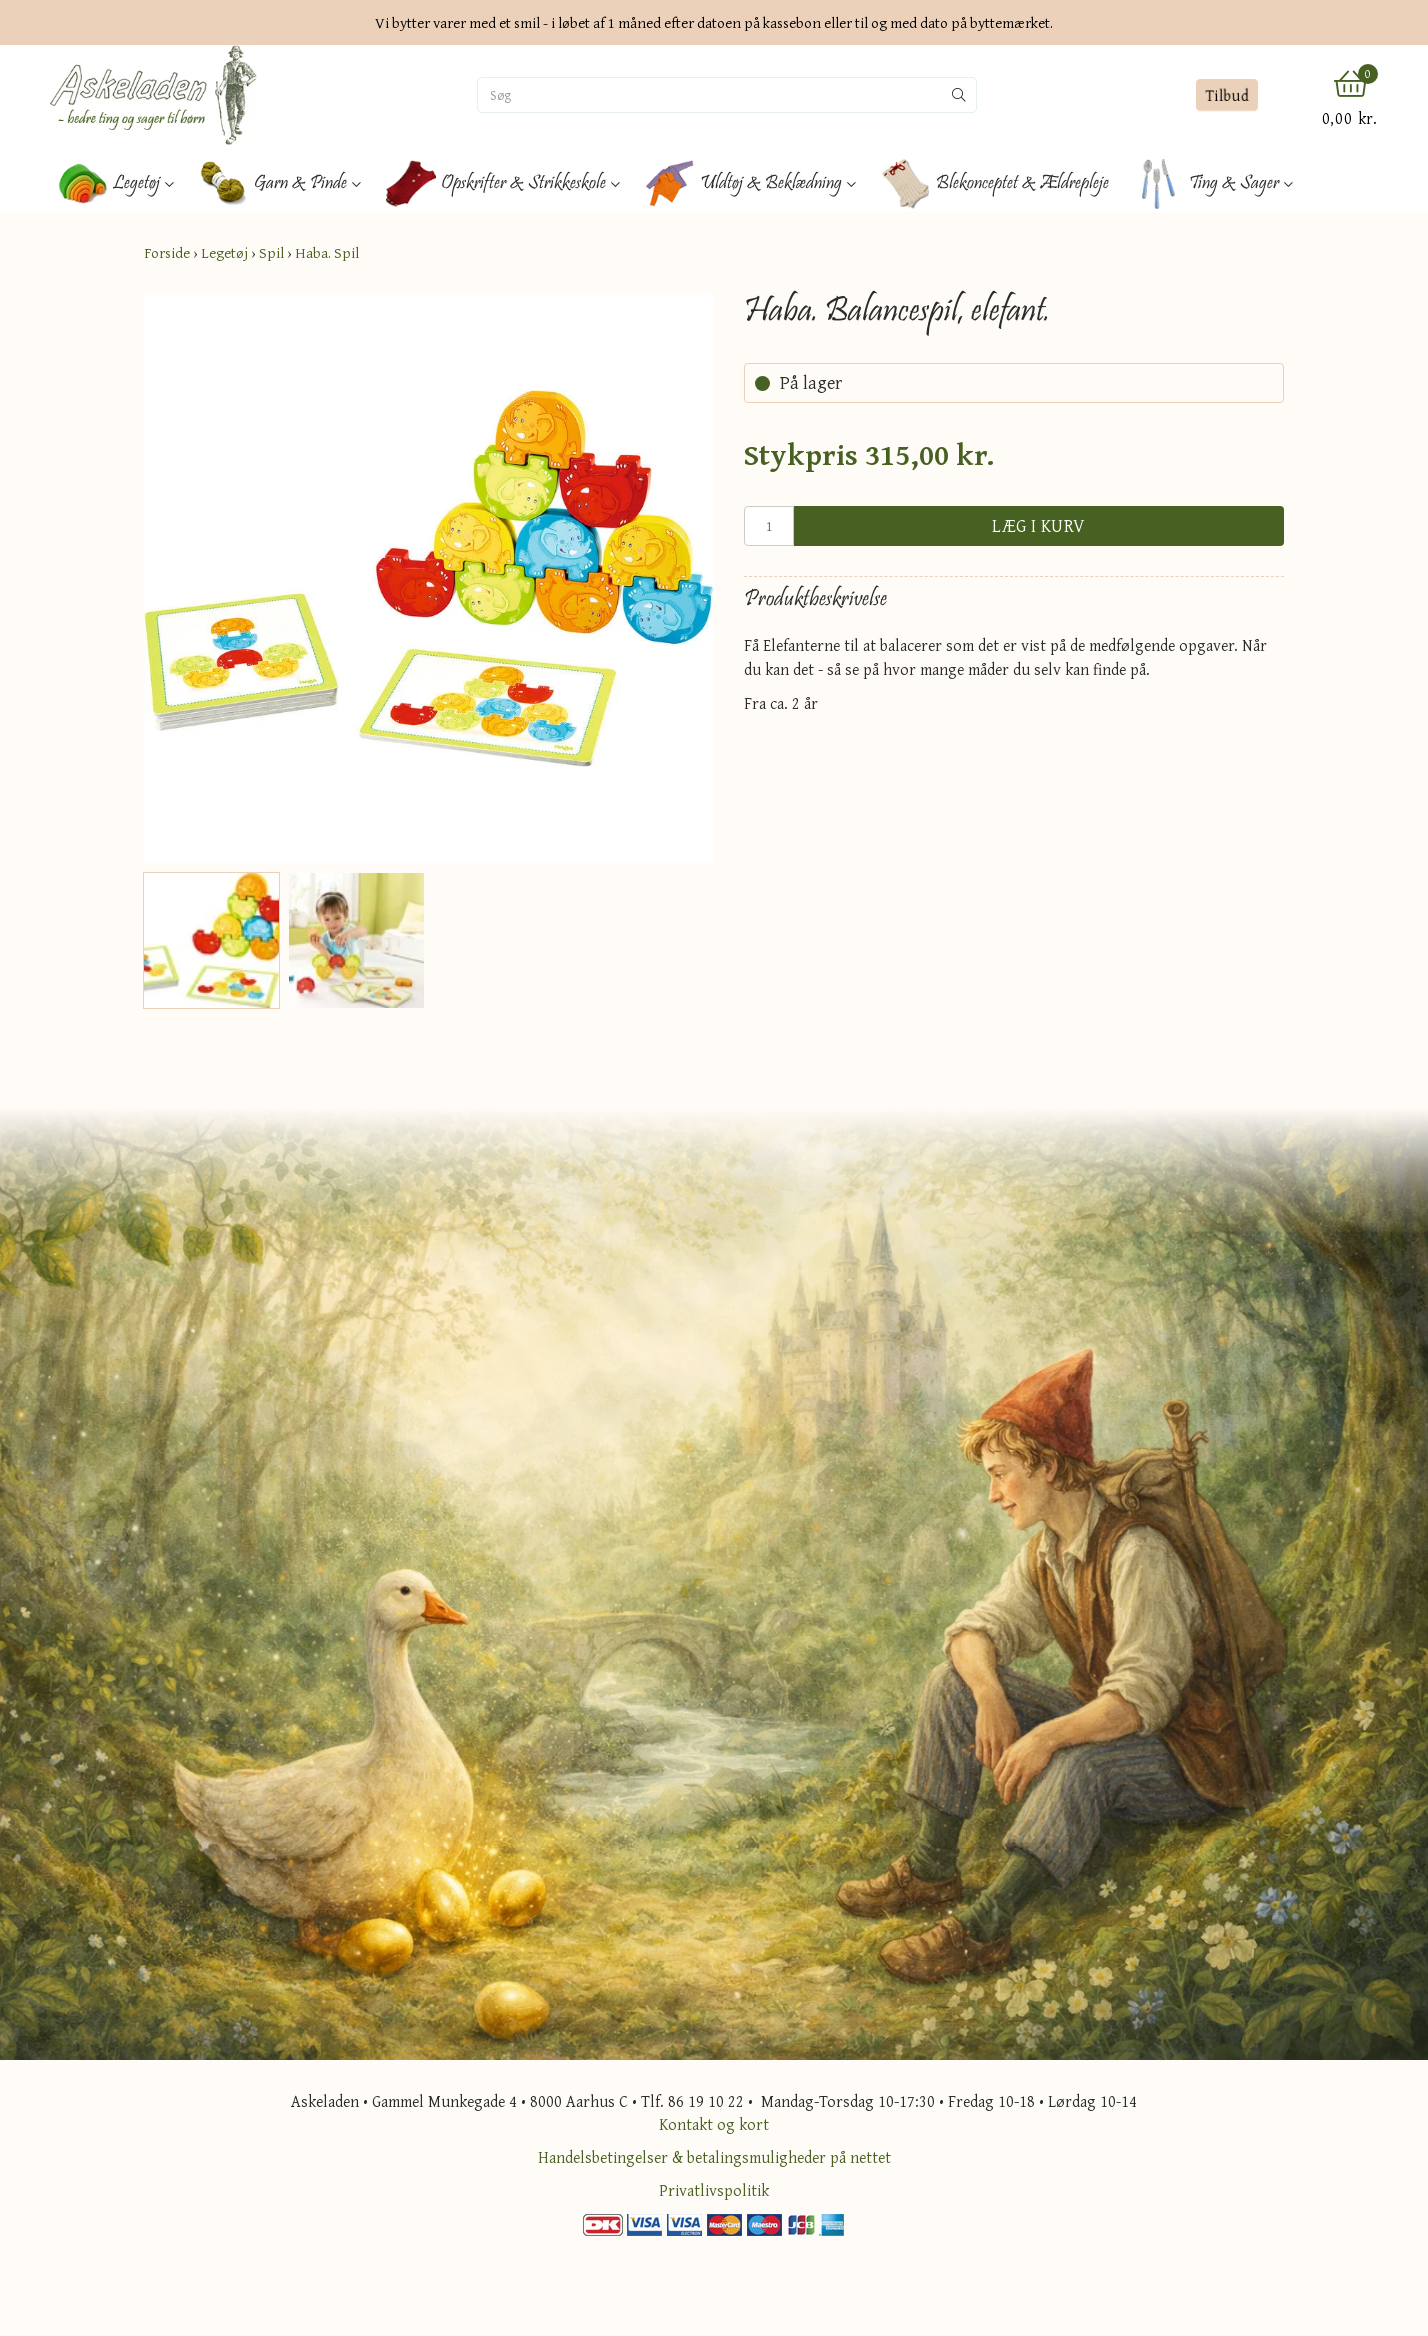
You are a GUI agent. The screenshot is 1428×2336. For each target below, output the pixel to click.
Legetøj (224, 252)
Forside (167, 252)
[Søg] (710, 95)
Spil (271, 252)
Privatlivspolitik (714, 2190)
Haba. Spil (327, 252)
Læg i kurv (1039, 525)
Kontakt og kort (714, 2124)
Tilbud (1226, 95)
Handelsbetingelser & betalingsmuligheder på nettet (714, 2157)
